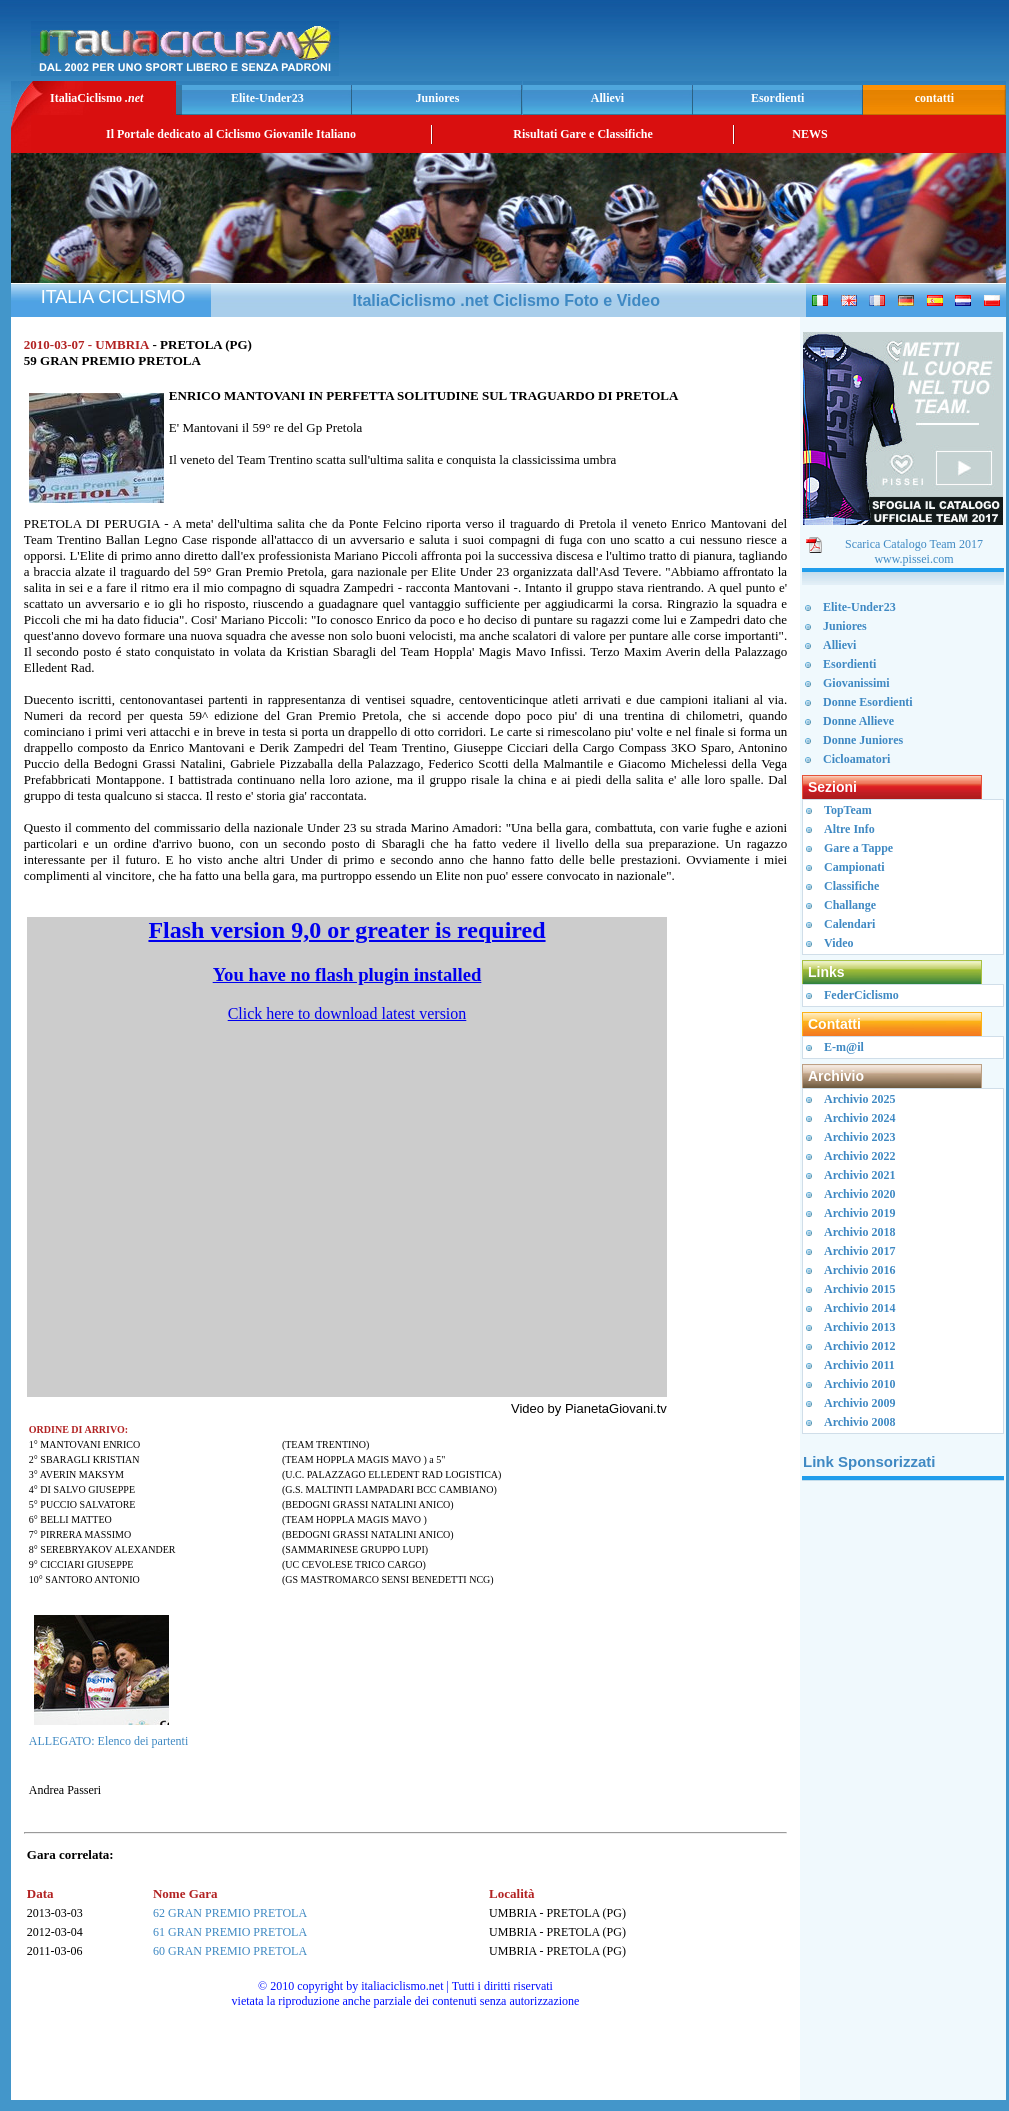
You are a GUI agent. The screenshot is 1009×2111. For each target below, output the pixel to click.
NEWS (809, 134)
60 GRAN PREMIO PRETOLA (230, 1951)
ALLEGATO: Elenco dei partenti (108, 1741)
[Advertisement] (903, 1797)
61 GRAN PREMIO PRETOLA (230, 1932)
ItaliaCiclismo (96, 98)
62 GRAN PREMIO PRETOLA (230, 1913)
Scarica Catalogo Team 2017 (914, 544)
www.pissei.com (913, 559)
